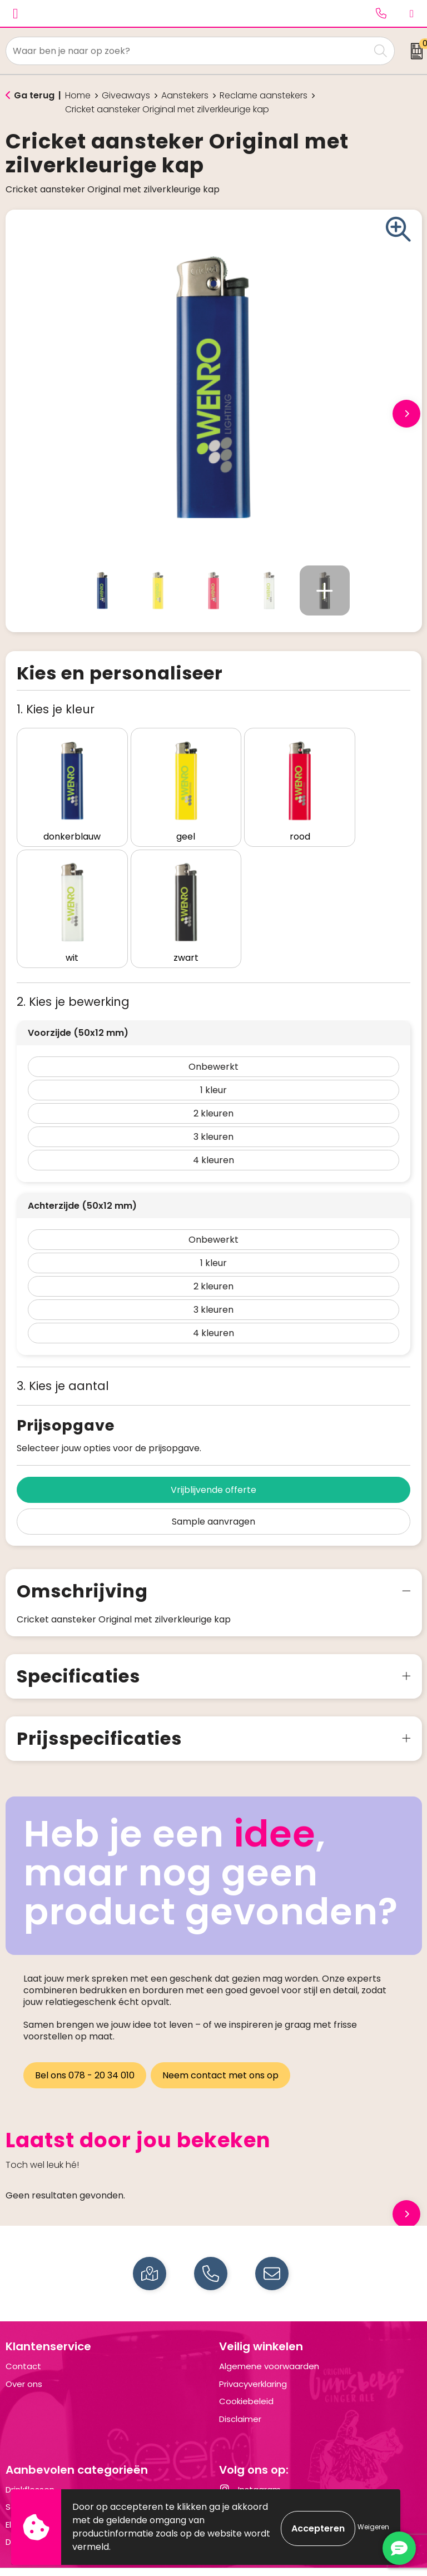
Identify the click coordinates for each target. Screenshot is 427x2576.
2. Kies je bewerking (73, 971)
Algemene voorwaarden (269, 2335)
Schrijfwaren (31, 2476)
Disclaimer (240, 2388)
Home (78, 96)
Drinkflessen (30, 2459)
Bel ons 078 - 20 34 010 (85, 2044)
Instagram (250, 2459)
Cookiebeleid (246, 2370)
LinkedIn (244, 2476)
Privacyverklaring (253, 2353)
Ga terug (34, 95)
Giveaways (126, 96)
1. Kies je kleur (56, 709)
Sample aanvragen (213, 1491)
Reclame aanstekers (263, 96)
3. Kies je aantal (63, 1355)
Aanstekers (184, 96)
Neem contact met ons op (223, 2044)
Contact (23, 2335)
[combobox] (188, 50)
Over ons (24, 2353)
